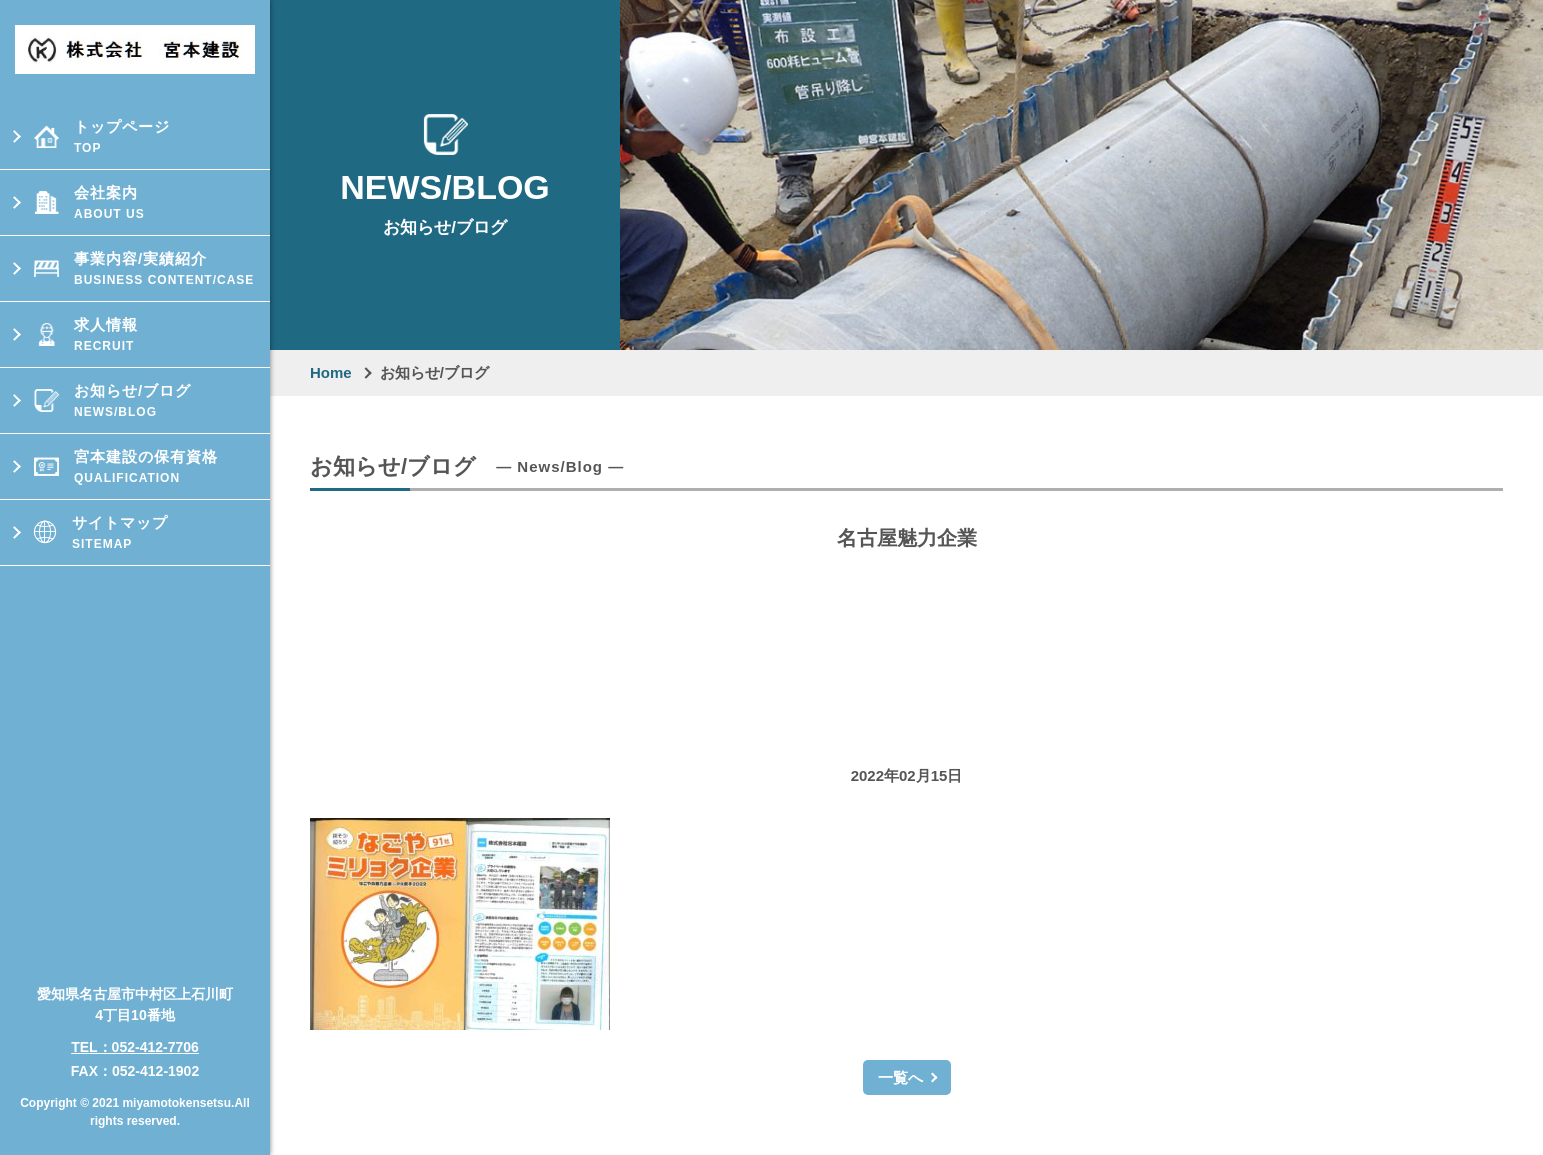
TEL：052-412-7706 (135, 1039)
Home (331, 372)
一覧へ (900, 1077)
